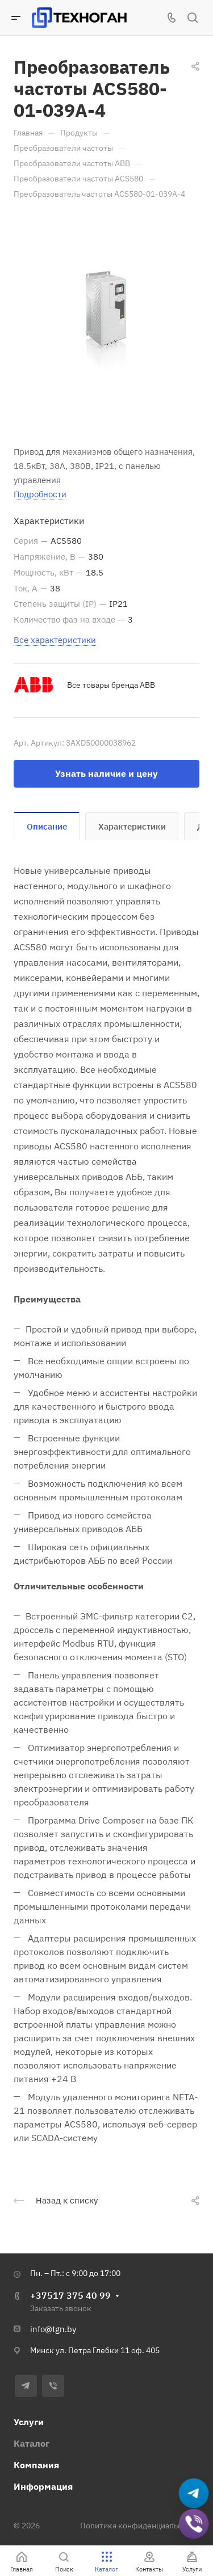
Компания (36, 2465)
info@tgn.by (53, 2329)
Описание (47, 826)
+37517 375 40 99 (70, 2295)
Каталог (31, 2443)
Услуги (29, 2421)
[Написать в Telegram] (194, 2493)
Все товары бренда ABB (111, 685)
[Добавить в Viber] (194, 2524)
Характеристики (132, 826)
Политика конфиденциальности (139, 2525)
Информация (43, 2486)
